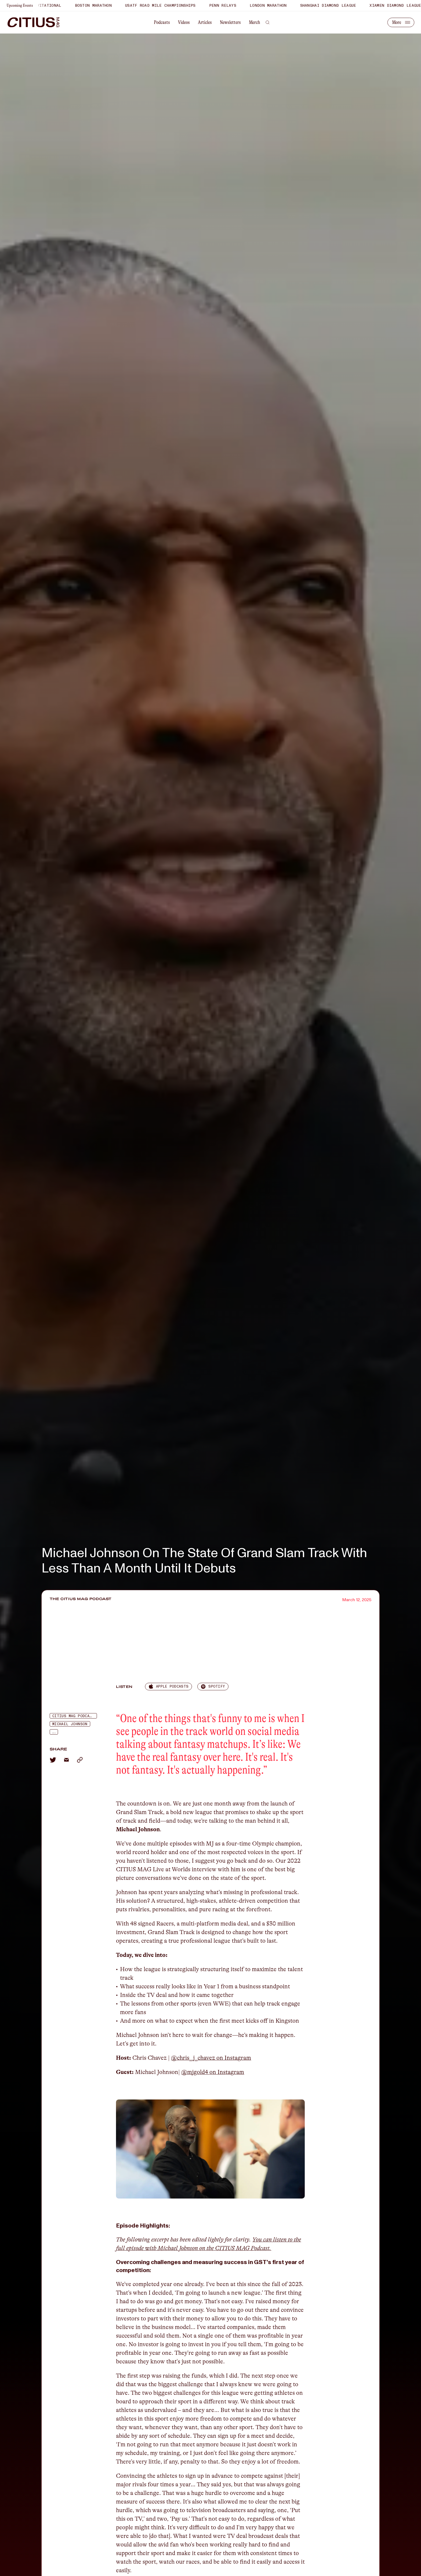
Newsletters (230, 22)
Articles (205, 22)
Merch (254, 22)
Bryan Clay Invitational (44, 5)
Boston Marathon (103, 5)
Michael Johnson (70, 1724)
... (54, 1732)
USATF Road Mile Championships (171, 5)
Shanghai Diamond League (339, 5)
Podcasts (162, 22)
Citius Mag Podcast (73, 1716)
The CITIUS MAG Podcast (81, 1599)
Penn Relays (233, 5)
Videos (184, 22)
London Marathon (278, 5)
